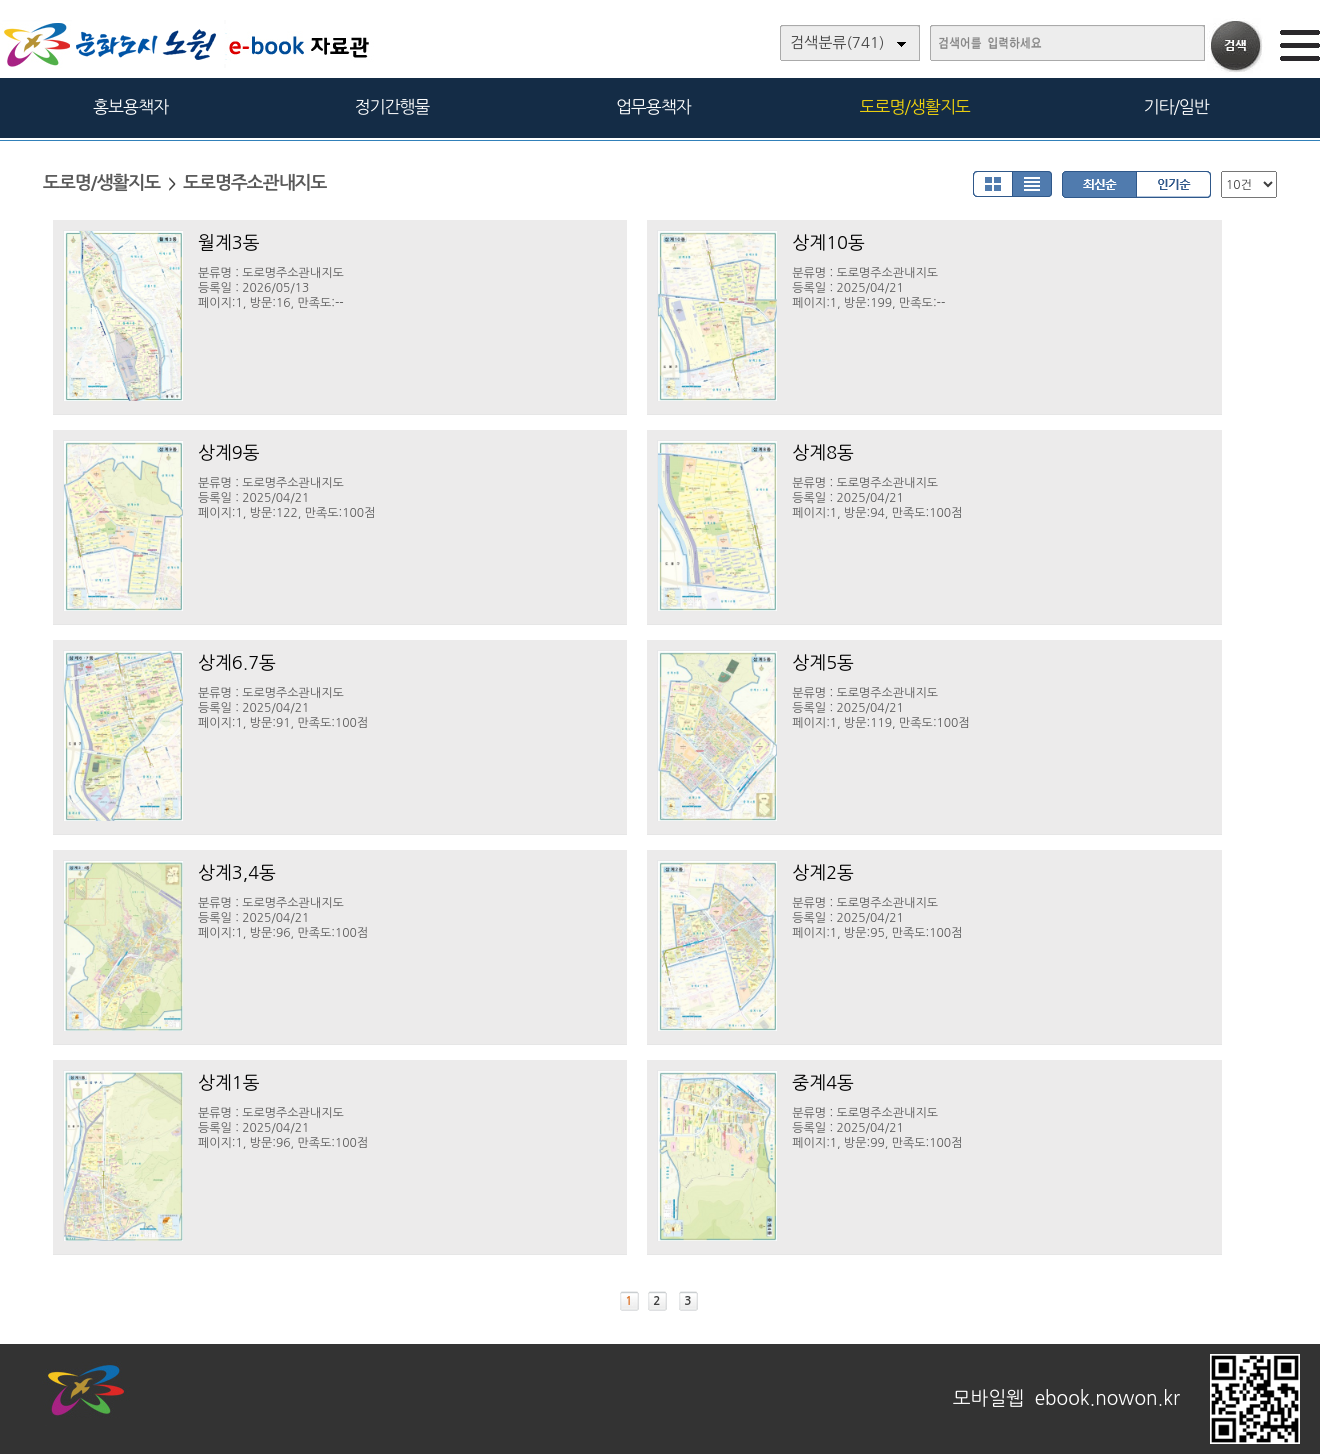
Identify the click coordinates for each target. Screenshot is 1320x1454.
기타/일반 (1175, 106)
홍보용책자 (130, 106)
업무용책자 (653, 106)
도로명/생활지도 (915, 106)
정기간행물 (392, 106)
